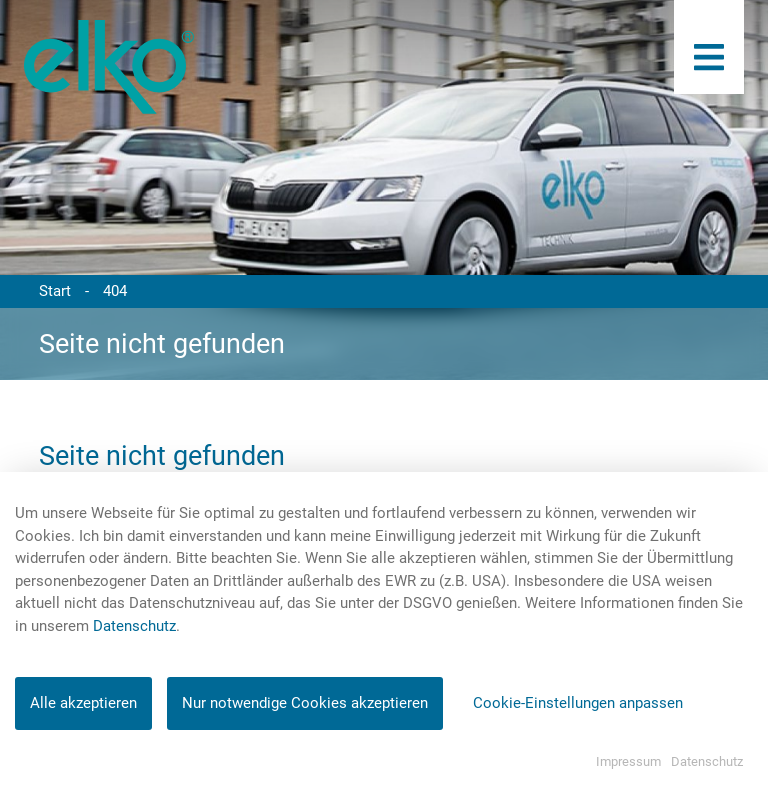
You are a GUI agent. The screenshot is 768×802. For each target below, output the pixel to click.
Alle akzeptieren (83, 703)
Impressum (628, 761)
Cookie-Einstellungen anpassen (578, 703)
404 (115, 291)
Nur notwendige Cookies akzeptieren (305, 703)
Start (55, 291)
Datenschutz (134, 626)
